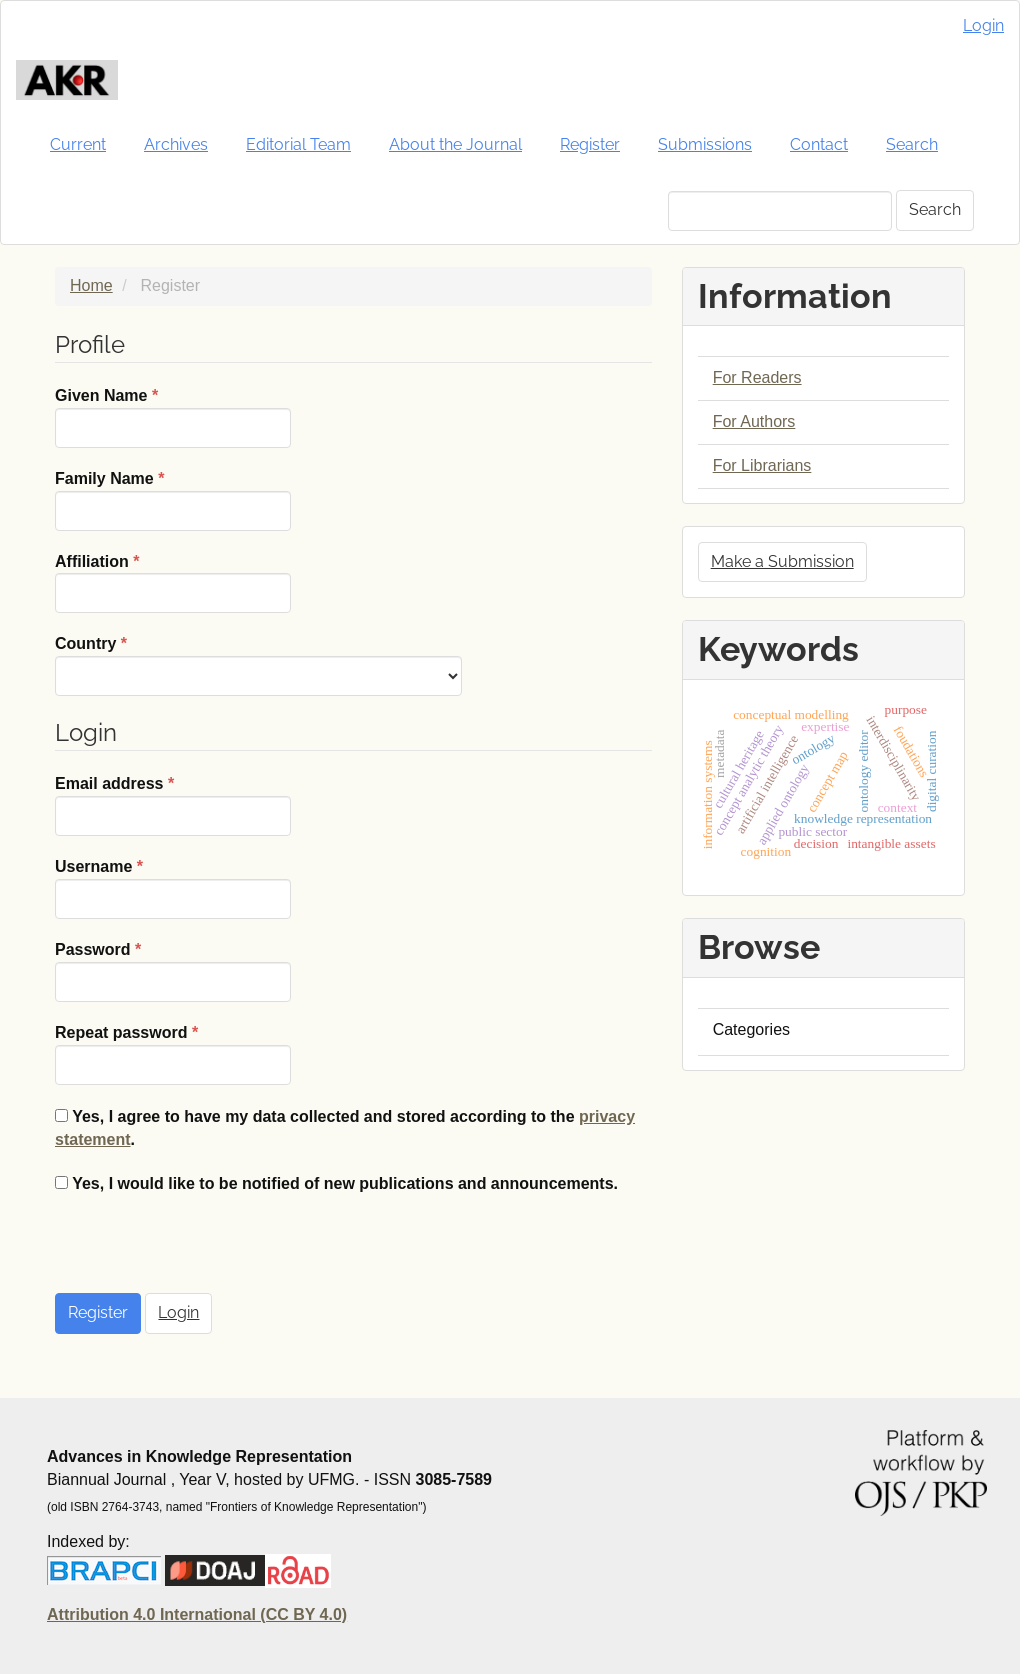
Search (912, 144)
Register (590, 144)
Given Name (173, 416)
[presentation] (207, 1254)
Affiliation (173, 582)
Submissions (705, 144)
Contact (819, 144)
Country (258, 664)
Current (78, 144)
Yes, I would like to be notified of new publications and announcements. (336, 1183)
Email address (173, 804)
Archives (176, 144)
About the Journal (455, 144)
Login (983, 25)
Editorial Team (298, 144)
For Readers (757, 377)
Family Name (173, 499)
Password (173, 970)
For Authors (754, 421)
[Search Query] (780, 211)
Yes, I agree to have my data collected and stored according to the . (345, 1128)
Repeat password (173, 1053)
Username (173, 887)
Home (91, 285)
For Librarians (762, 465)
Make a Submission (782, 561)
